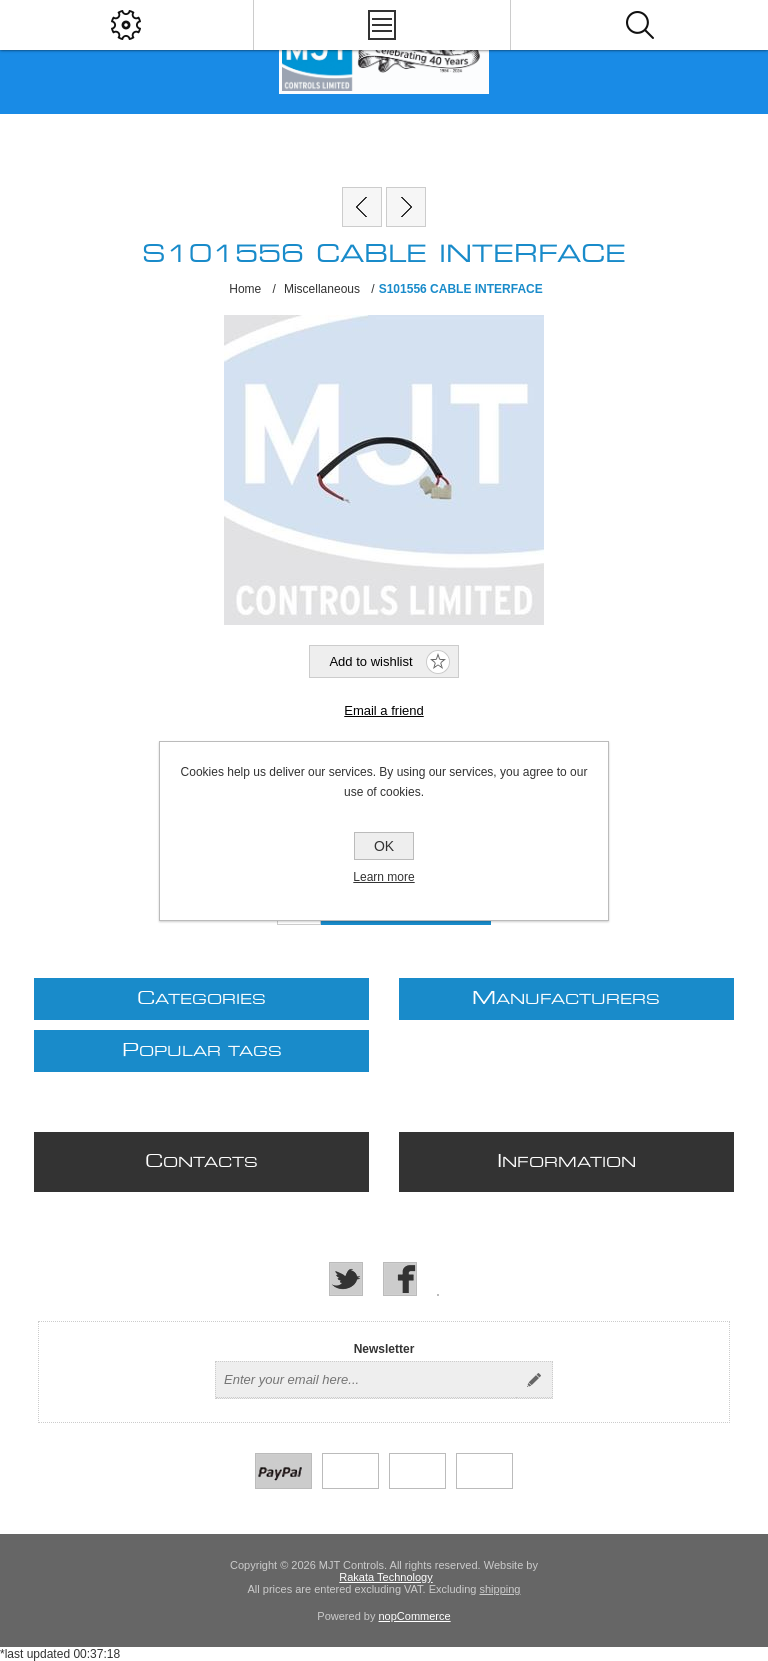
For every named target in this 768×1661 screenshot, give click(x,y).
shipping (499, 1589)
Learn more (383, 877)
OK (384, 846)
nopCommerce (415, 1616)
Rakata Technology (385, 1577)
